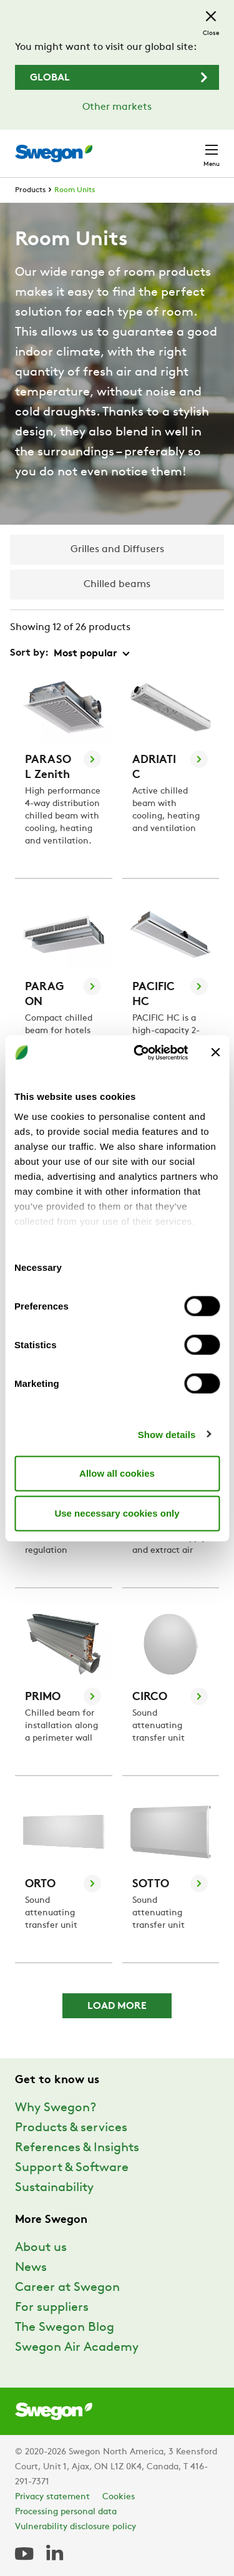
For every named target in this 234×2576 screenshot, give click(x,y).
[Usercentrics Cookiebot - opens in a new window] (139, 1052)
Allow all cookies (117, 1473)
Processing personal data (66, 2512)
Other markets (117, 107)
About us (41, 2248)
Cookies (118, 2497)
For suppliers (52, 2307)
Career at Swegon (67, 2288)
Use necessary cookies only (116, 1513)
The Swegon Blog (64, 2327)
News (31, 2268)
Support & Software (72, 2168)
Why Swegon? (55, 2108)
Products (30, 190)
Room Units (74, 190)
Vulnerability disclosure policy (75, 2527)
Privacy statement (52, 2497)
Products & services (71, 2128)
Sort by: (29, 653)
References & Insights (77, 2148)
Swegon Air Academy (77, 2347)
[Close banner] (215, 1052)
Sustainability (54, 2188)
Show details (167, 1434)
